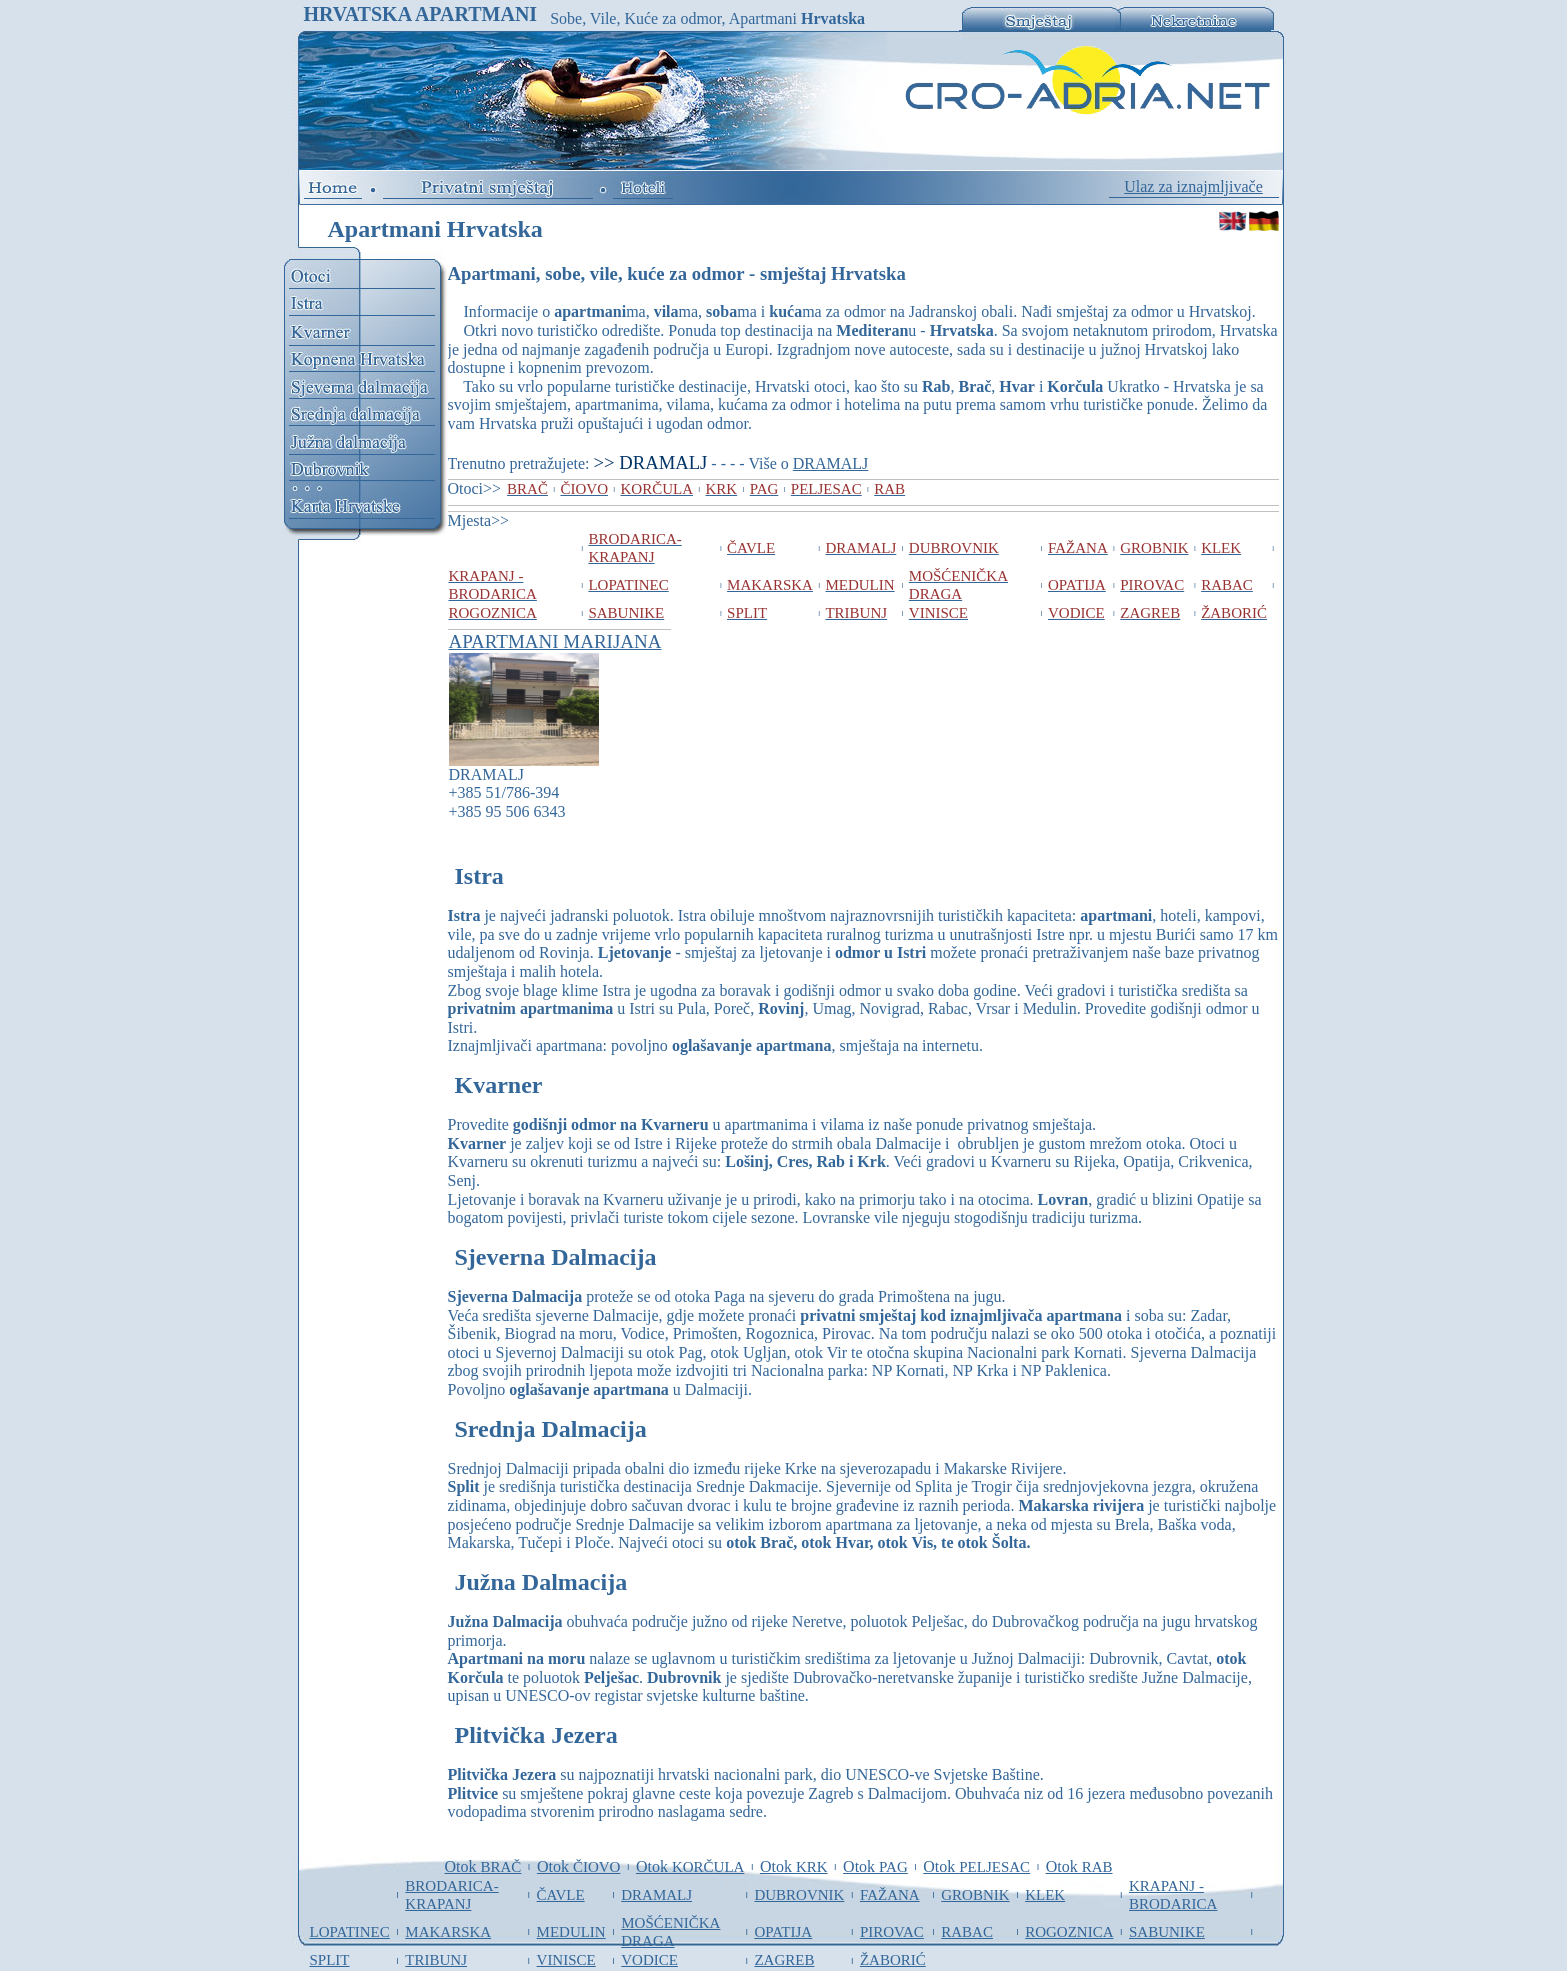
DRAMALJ (831, 463)
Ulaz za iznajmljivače (1193, 186)
